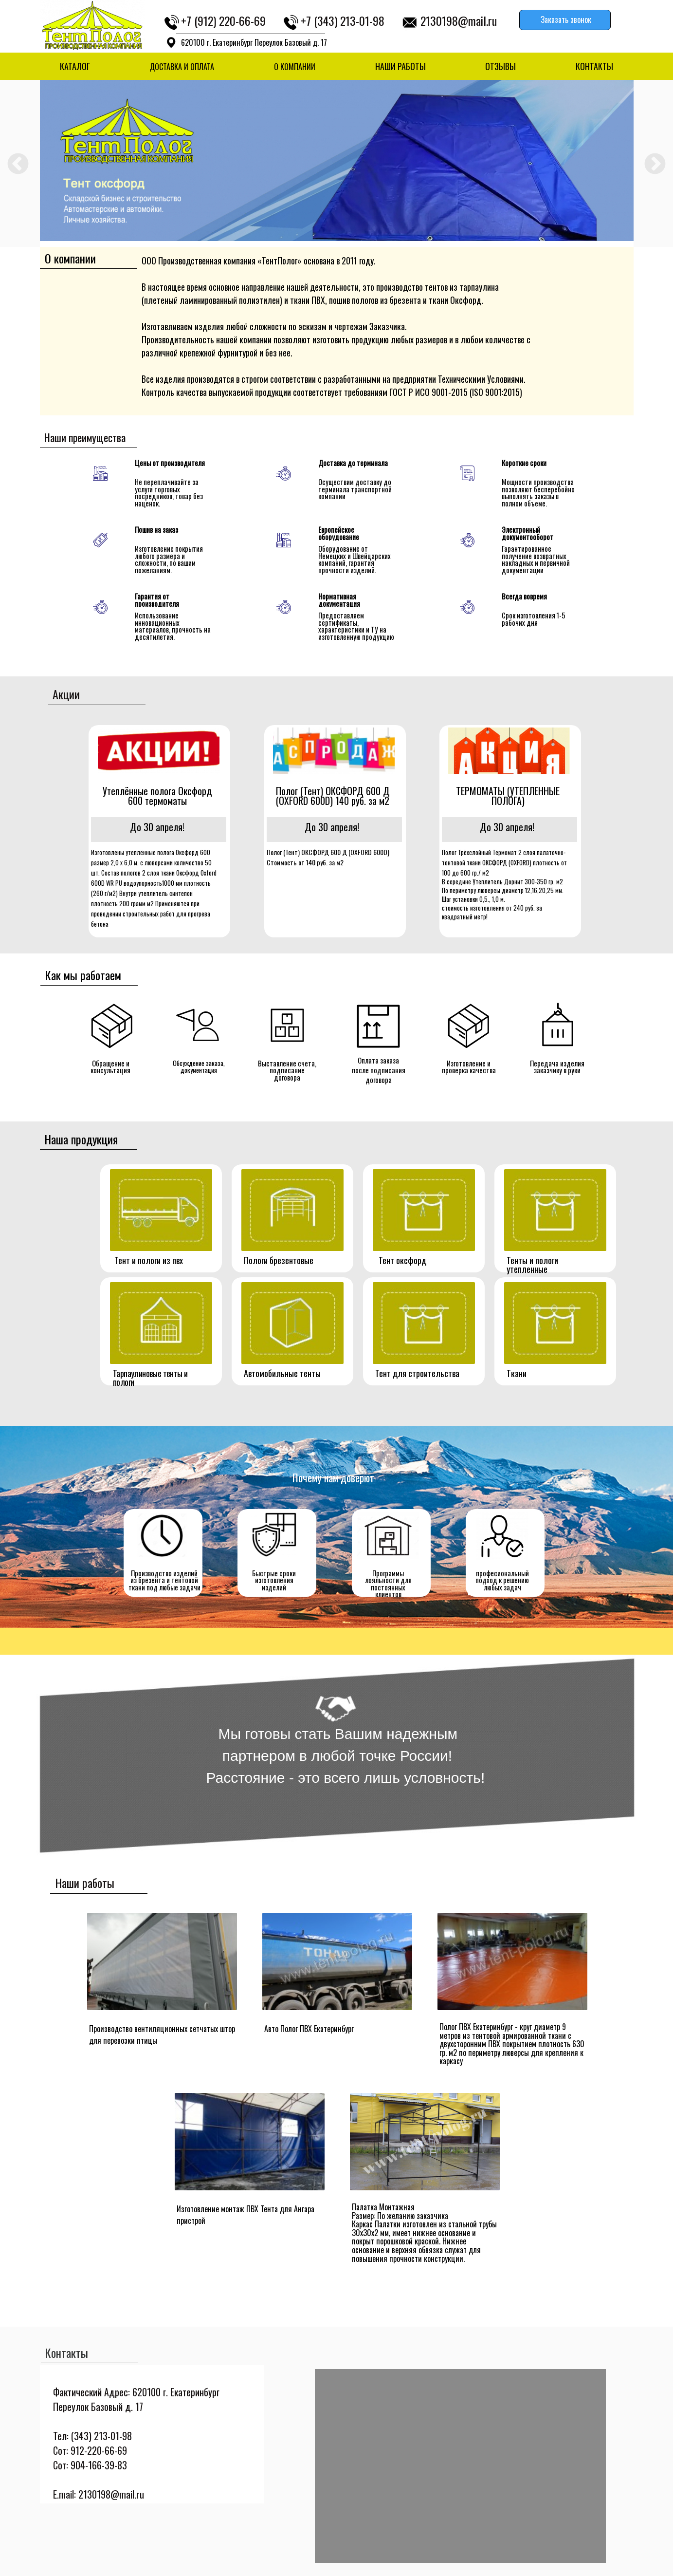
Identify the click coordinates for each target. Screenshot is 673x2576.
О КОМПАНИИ (294, 67)
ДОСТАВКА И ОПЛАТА (181, 67)
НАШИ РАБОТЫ (400, 66)
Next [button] (655, 164)
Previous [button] (18, 164)
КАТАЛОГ (75, 66)
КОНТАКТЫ (594, 66)
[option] (337, 160)
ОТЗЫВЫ (500, 66)
